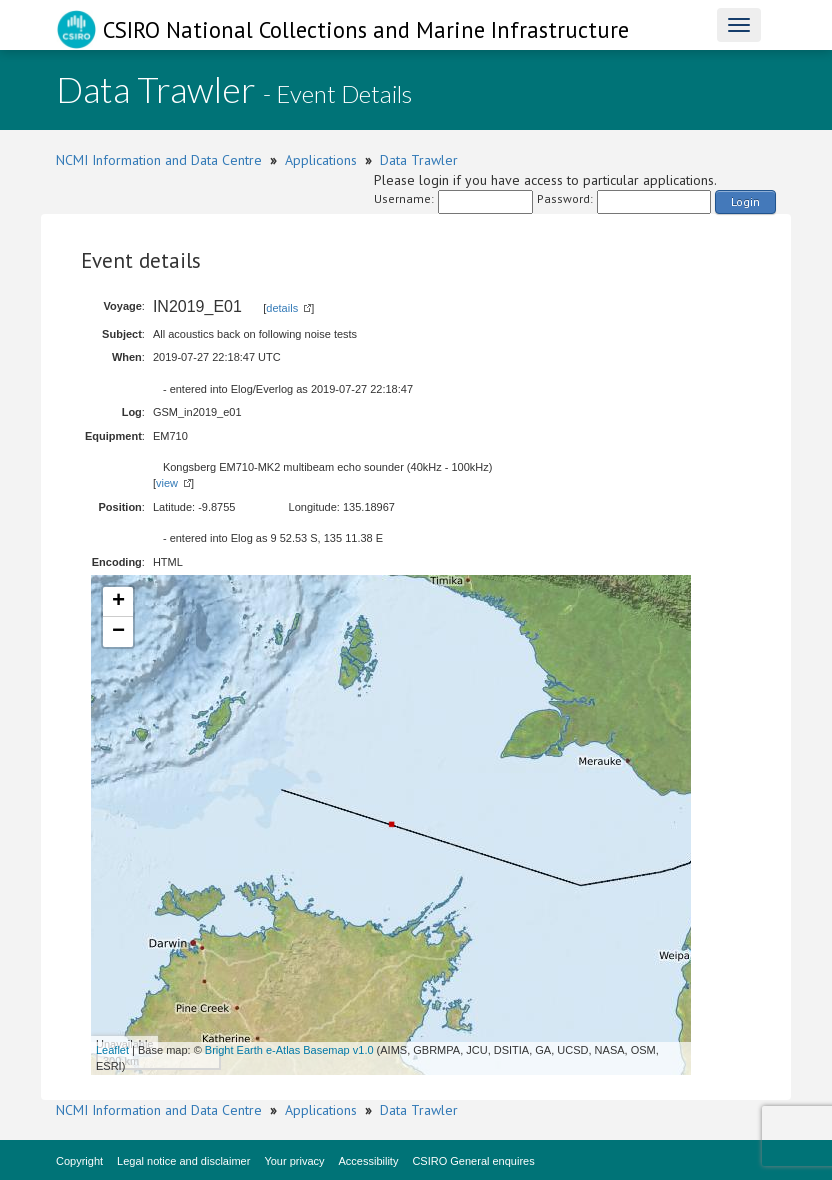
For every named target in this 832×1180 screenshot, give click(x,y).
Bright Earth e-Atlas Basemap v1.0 (289, 1050)
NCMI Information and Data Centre (159, 160)
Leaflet (112, 1050)
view (167, 483)
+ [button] (118, 602)
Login (745, 201)
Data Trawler (419, 160)
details (282, 308)
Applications (321, 160)
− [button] (118, 632)
